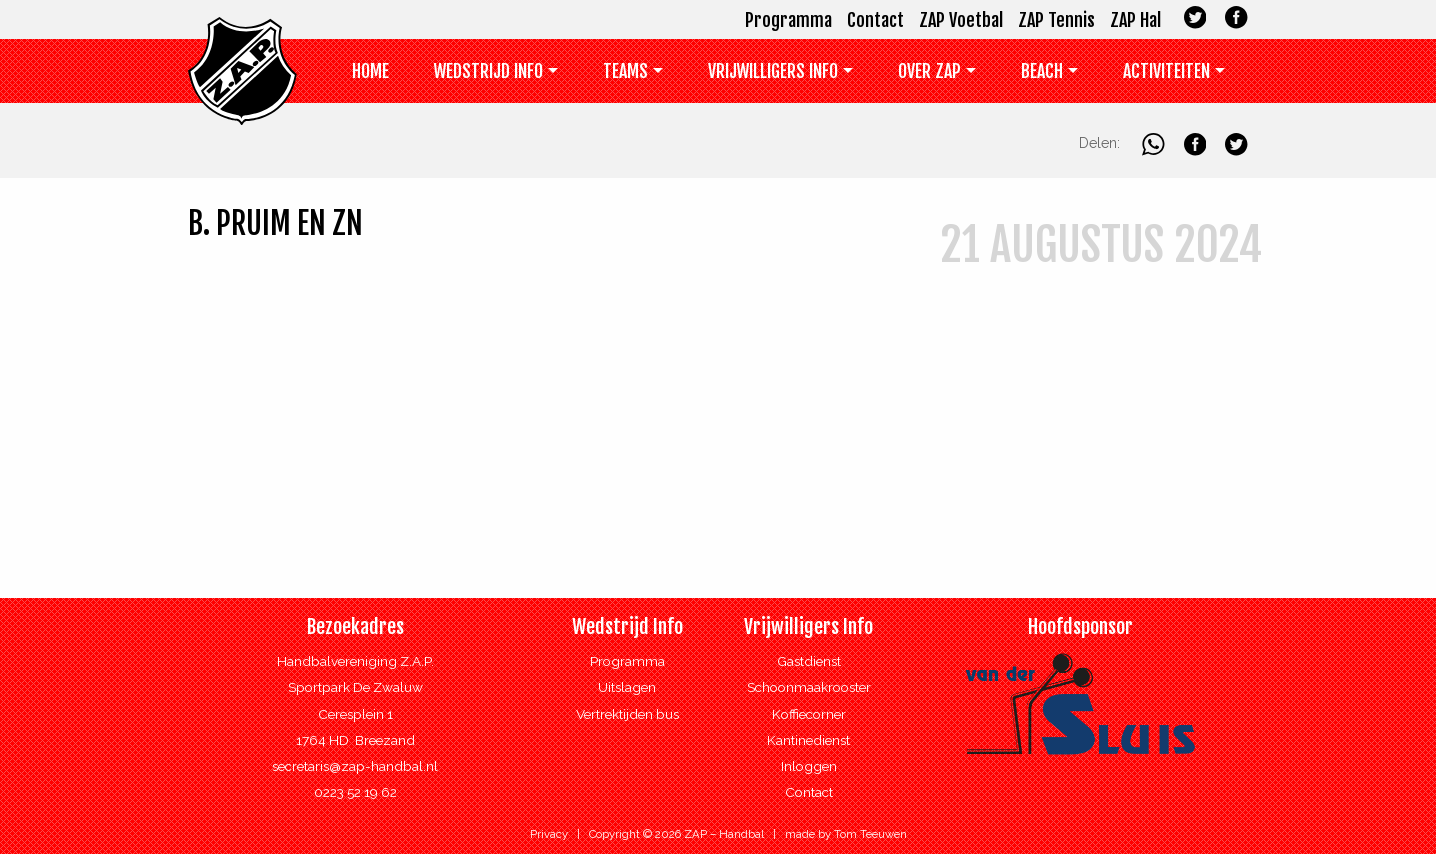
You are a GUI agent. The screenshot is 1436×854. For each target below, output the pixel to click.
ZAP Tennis (1056, 20)
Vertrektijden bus (627, 714)
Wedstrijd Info (488, 71)
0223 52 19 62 (355, 792)
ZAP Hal (1135, 20)
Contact (875, 20)
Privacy (549, 834)
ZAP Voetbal (961, 20)
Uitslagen (627, 687)
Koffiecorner (809, 714)
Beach (1042, 71)
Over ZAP (929, 71)
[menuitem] (371, 75)
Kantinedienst (808, 740)
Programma (788, 20)
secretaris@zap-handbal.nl (355, 766)
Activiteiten (1166, 71)
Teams (625, 71)
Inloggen (809, 766)
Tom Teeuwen (870, 834)
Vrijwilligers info (773, 71)
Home (370, 71)
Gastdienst (809, 661)
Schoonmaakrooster (809, 687)
